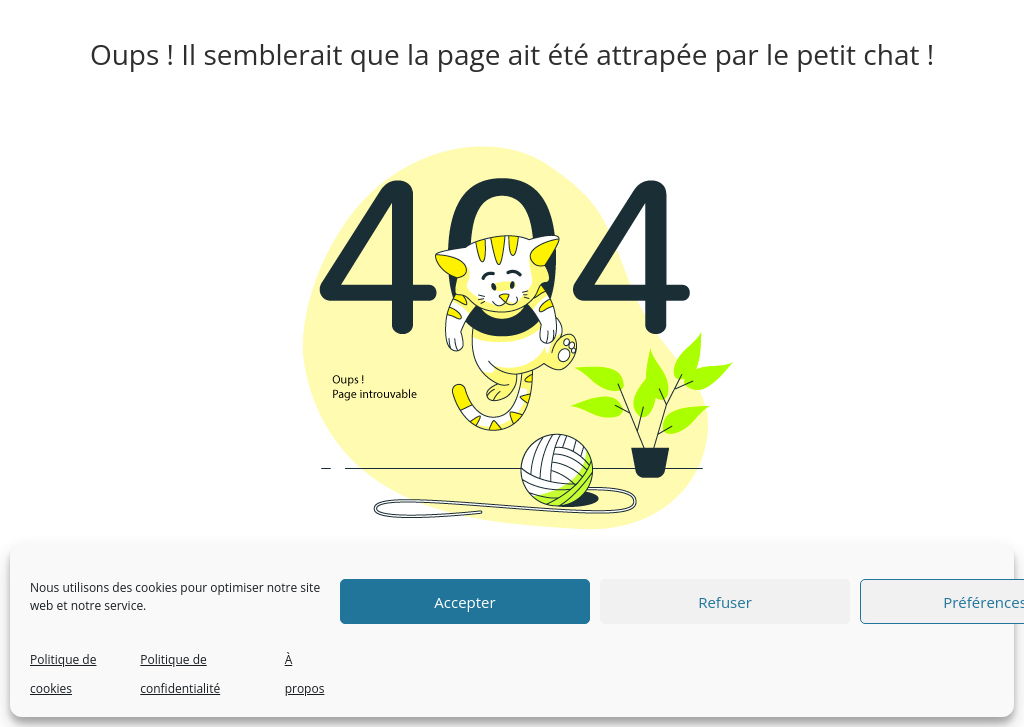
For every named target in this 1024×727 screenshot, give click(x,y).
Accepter (464, 602)
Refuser (725, 602)
